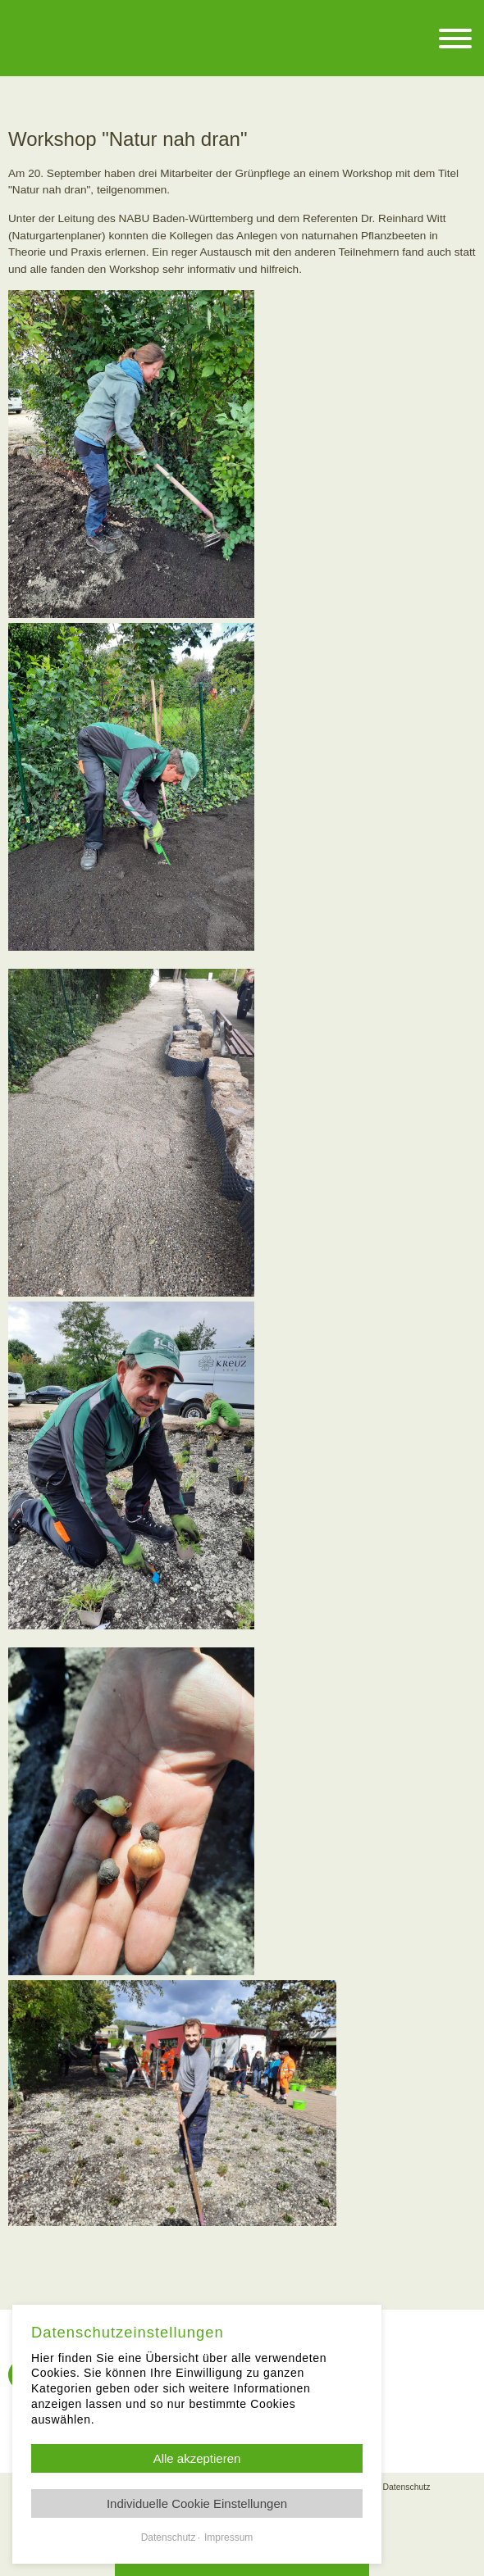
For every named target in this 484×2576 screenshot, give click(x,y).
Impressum (228, 2537)
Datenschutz (407, 2487)
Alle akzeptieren (197, 2458)
